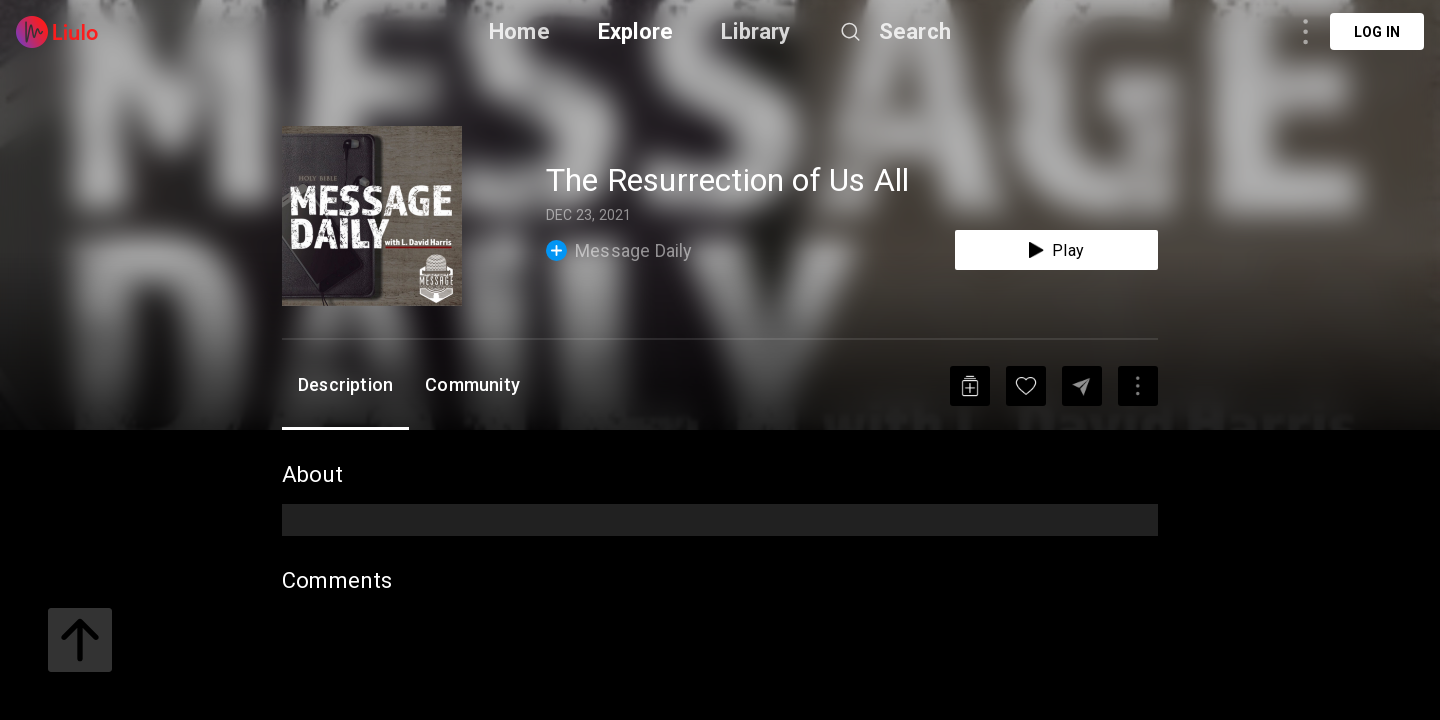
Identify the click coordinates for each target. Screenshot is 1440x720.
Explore (635, 31)
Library (755, 31)
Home (519, 31)
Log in (1377, 32)
